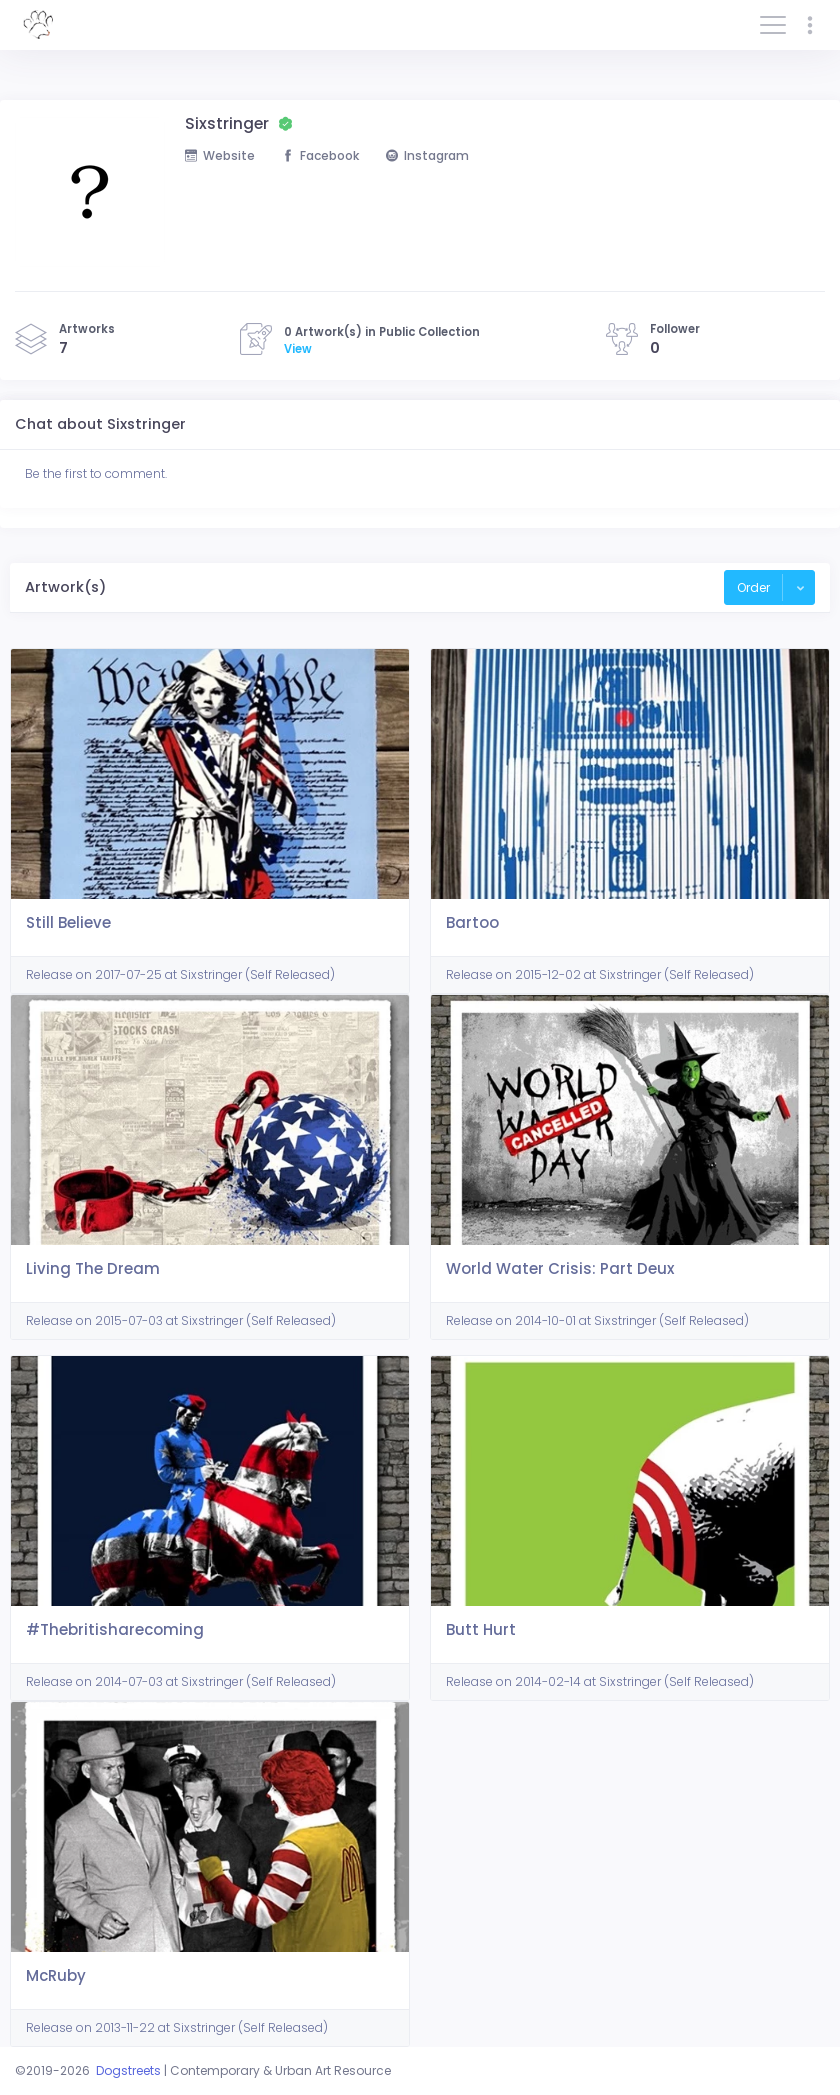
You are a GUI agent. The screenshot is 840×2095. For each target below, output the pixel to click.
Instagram (427, 155)
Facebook (320, 155)
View (298, 349)
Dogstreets (128, 2070)
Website (220, 155)
